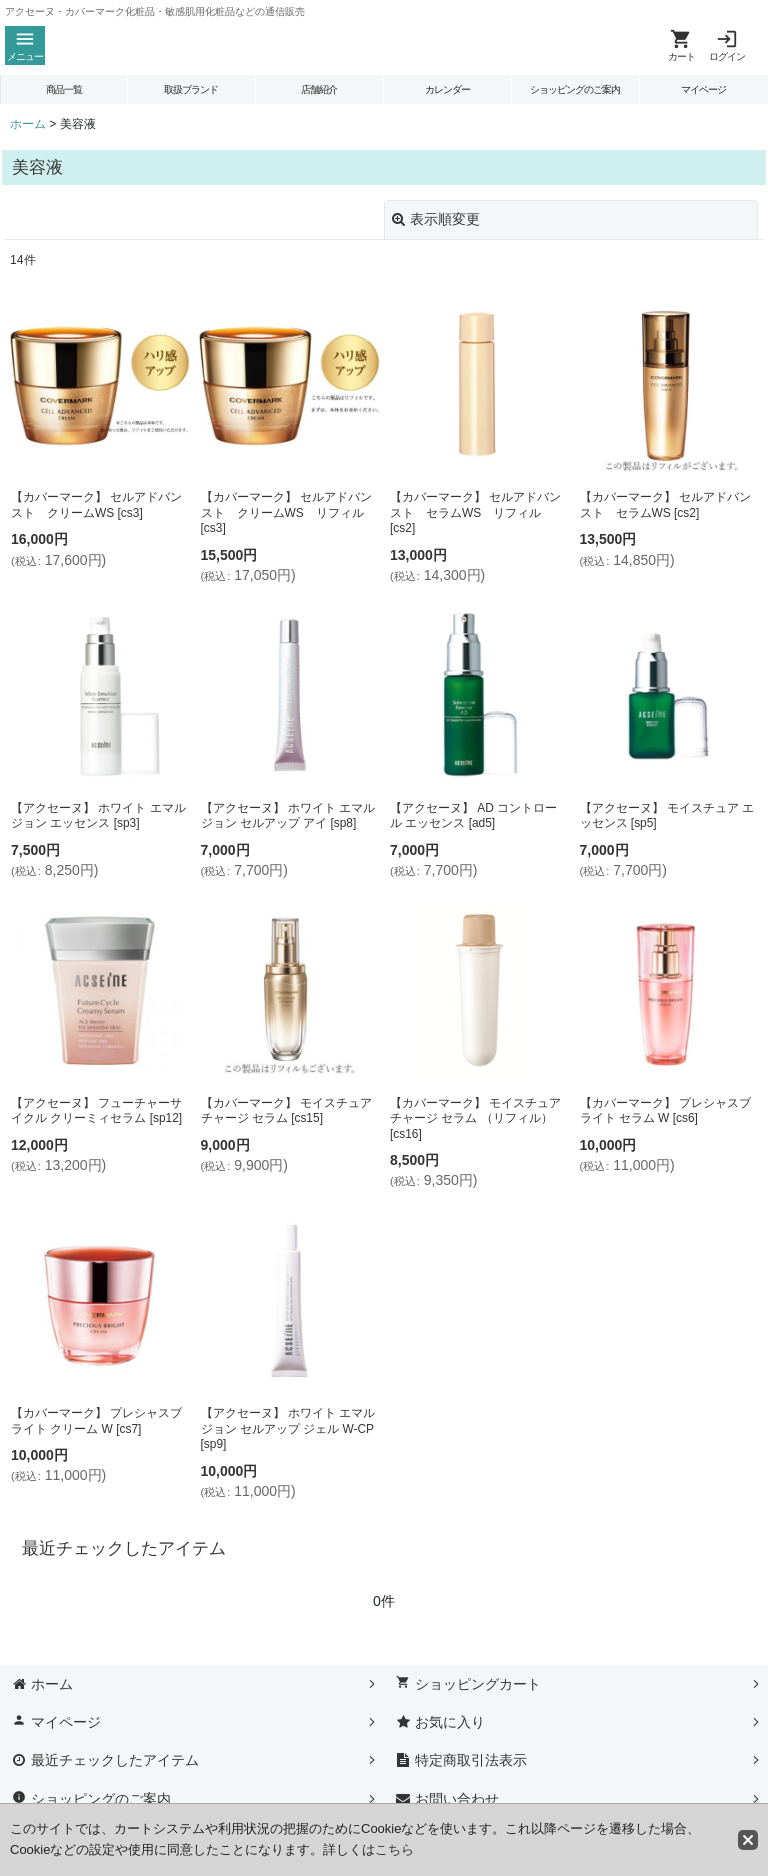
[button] (25, 45)
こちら (394, 1849)
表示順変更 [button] (436, 219)
